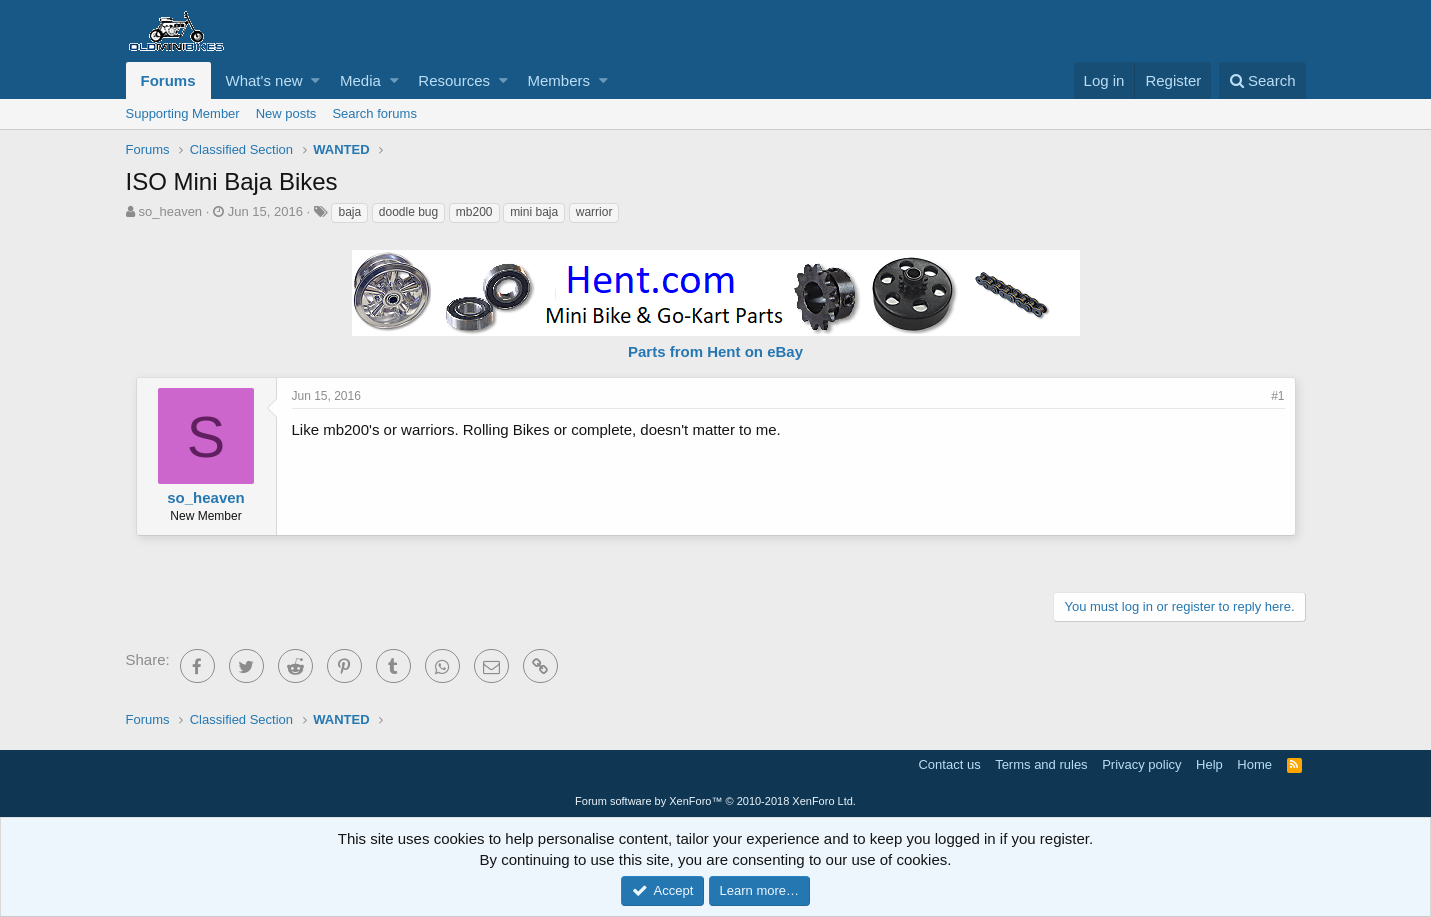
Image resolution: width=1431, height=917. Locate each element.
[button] (315, 80)
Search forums (374, 113)
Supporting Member (183, 113)
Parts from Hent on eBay (715, 351)
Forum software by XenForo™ (715, 801)
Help (1209, 764)
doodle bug (408, 212)
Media (360, 80)
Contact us (949, 764)
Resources (454, 80)
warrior (594, 212)
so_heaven (170, 211)
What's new (264, 80)
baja (349, 212)
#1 (1277, 396)
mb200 (474, 212)
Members (558, 80)
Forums (168, 80)
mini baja (534, 212)
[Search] (1262, 80)
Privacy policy (1141, 764)
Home (1254, 764)
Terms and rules (1041, 764)
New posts (286, 113)
